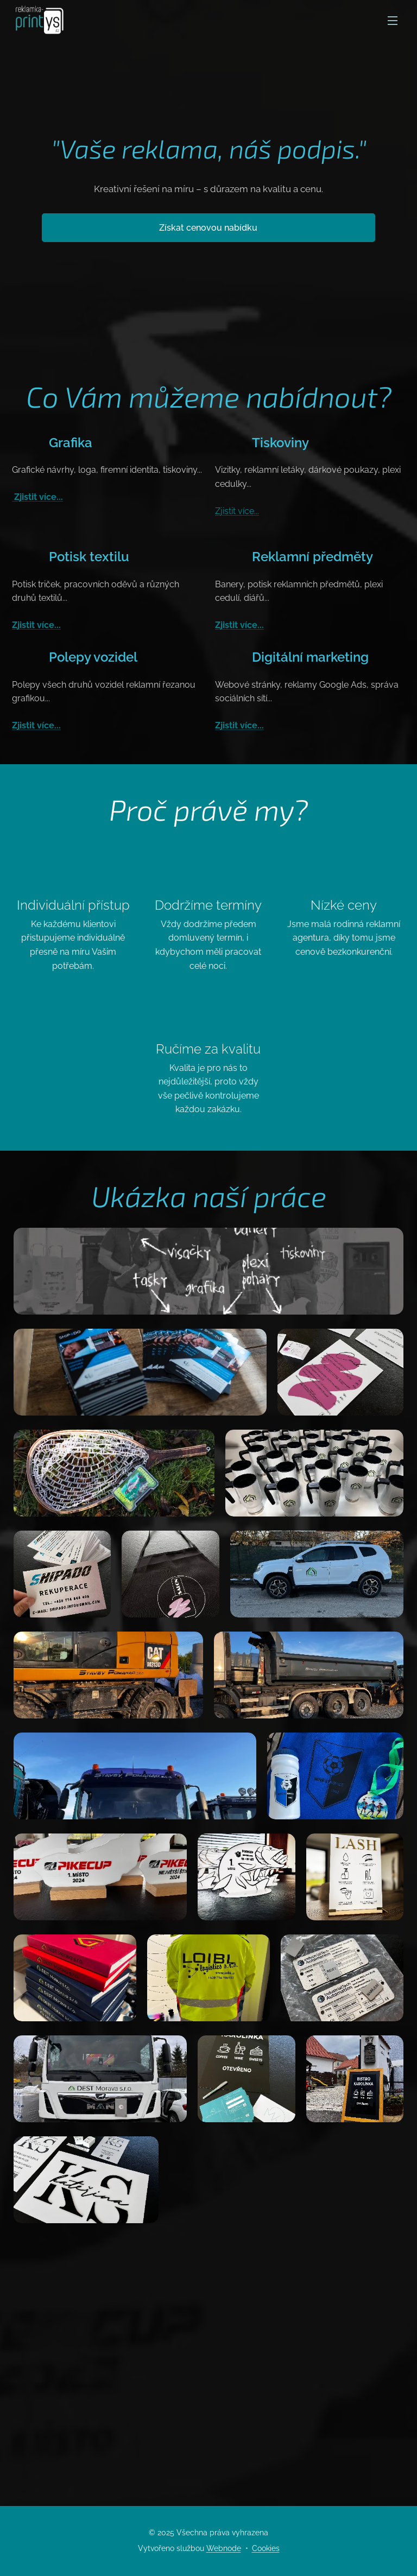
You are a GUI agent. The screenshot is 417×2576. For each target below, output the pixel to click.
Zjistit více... (37, 497)
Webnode (223, 2548)
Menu (392, 20)
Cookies (266, 2548)
